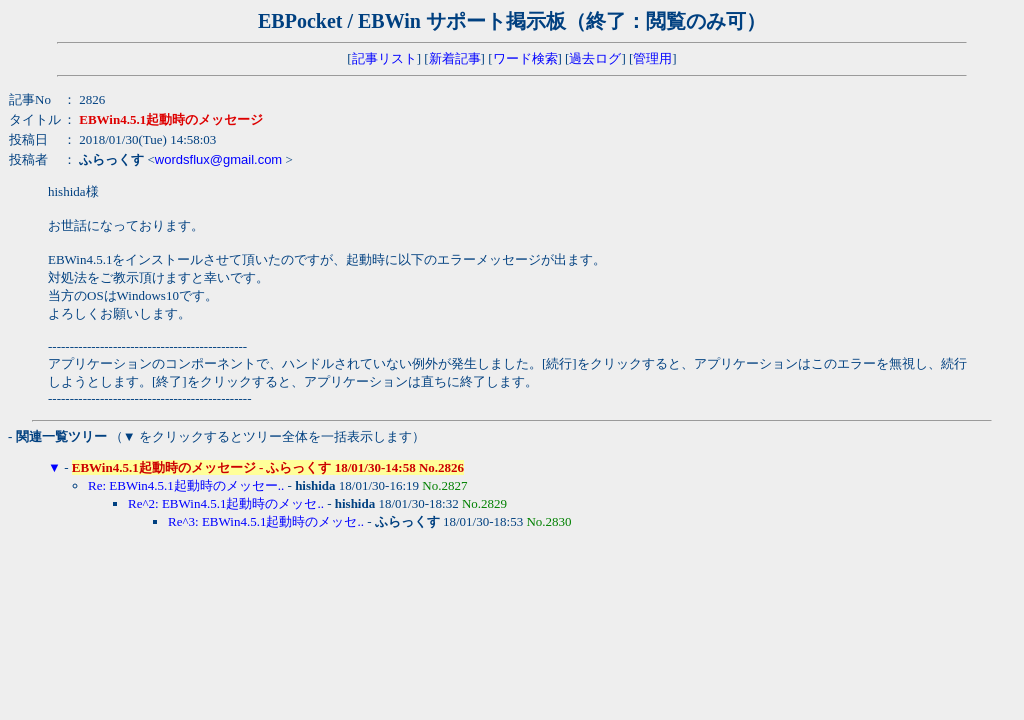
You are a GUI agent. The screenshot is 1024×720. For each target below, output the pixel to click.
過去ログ (595, 58)
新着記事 (455, 58)
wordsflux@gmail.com (218, 159)
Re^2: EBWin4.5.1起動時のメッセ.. (226, 503)
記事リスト (384, 58)
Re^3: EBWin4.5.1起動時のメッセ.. (266, 521)
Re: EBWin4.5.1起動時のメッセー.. (186, 485)
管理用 (652, 58)
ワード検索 (525, 58)
